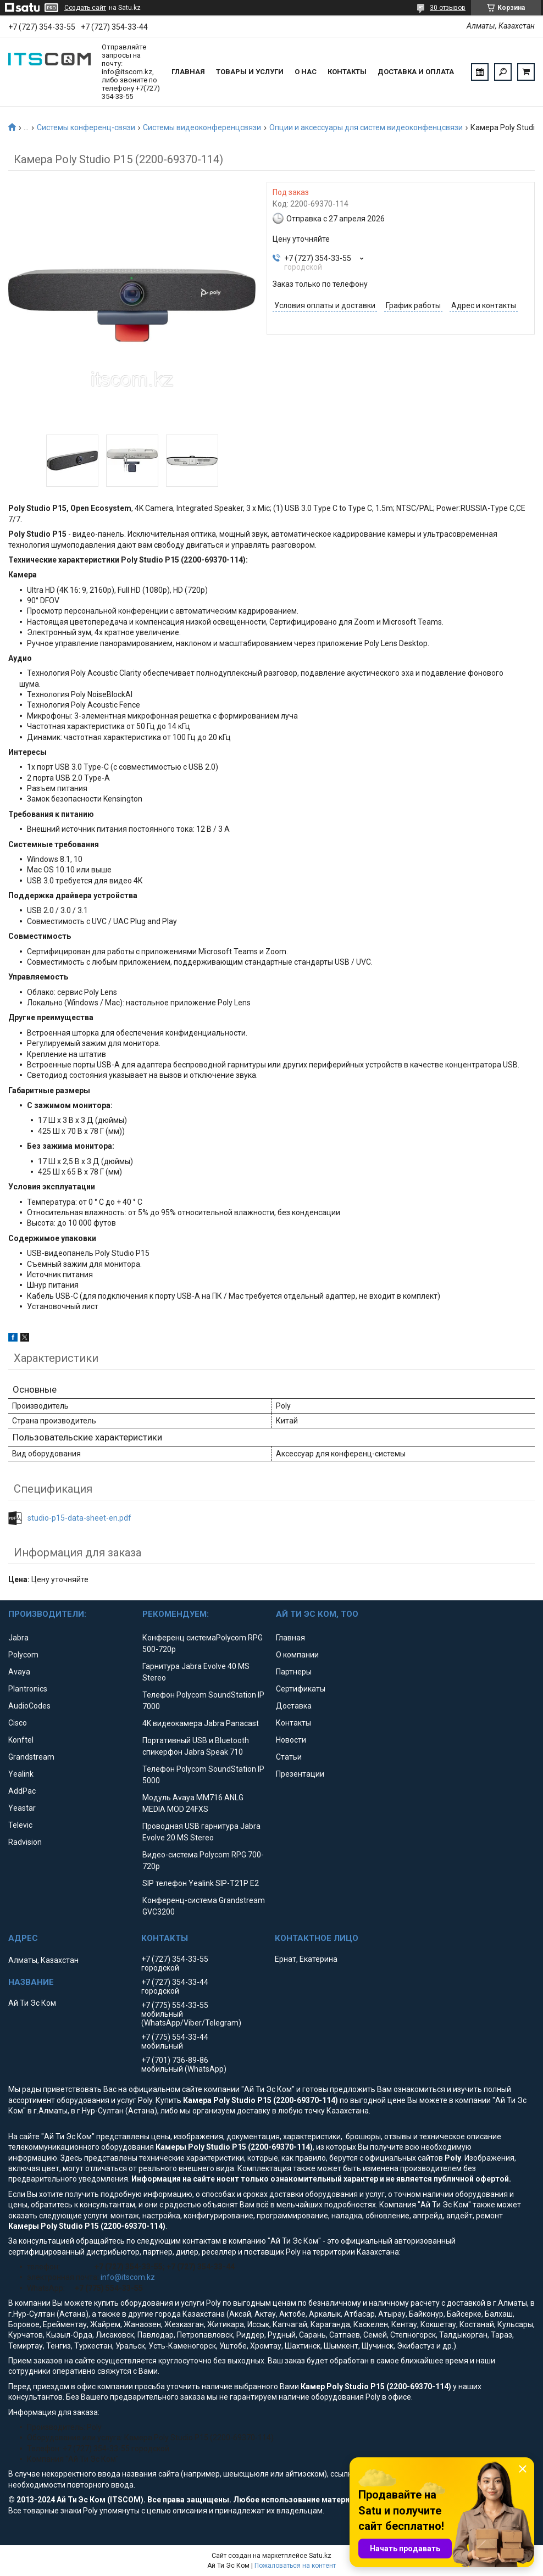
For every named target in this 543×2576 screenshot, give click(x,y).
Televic (20, 1825)
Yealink (21, 1774)
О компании (297, 1654)
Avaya (19, 1671)
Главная (188, 72)
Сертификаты (300, 1688)
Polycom (23, 1654)
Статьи (289, 1756)
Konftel (21, 1739)
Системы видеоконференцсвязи (202, 127)
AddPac (22, 1791)
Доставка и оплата (416, 72)
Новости (291, 1739)
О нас (306, 72)
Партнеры (294, 1671)
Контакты (347, 72)
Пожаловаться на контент (295, 2565)
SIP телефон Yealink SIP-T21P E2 (200, 1883)
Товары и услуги (250, 72)
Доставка (294, 1705)
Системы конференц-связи (86, 127)
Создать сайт (85, 8)
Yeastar (22, 1808)
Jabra (18, 1637)
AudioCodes (29, 1705)
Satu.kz (320, 2556)
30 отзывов (448, 8)
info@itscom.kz (128, 2277)
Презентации (300, 1774)
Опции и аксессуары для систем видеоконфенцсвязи (366, 127)
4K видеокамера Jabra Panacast (200, 1723)
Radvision (25, 1842)
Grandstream (31, 1756)
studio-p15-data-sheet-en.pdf (79, 1518)
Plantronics (27, 1688)
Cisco (17, 1722)
